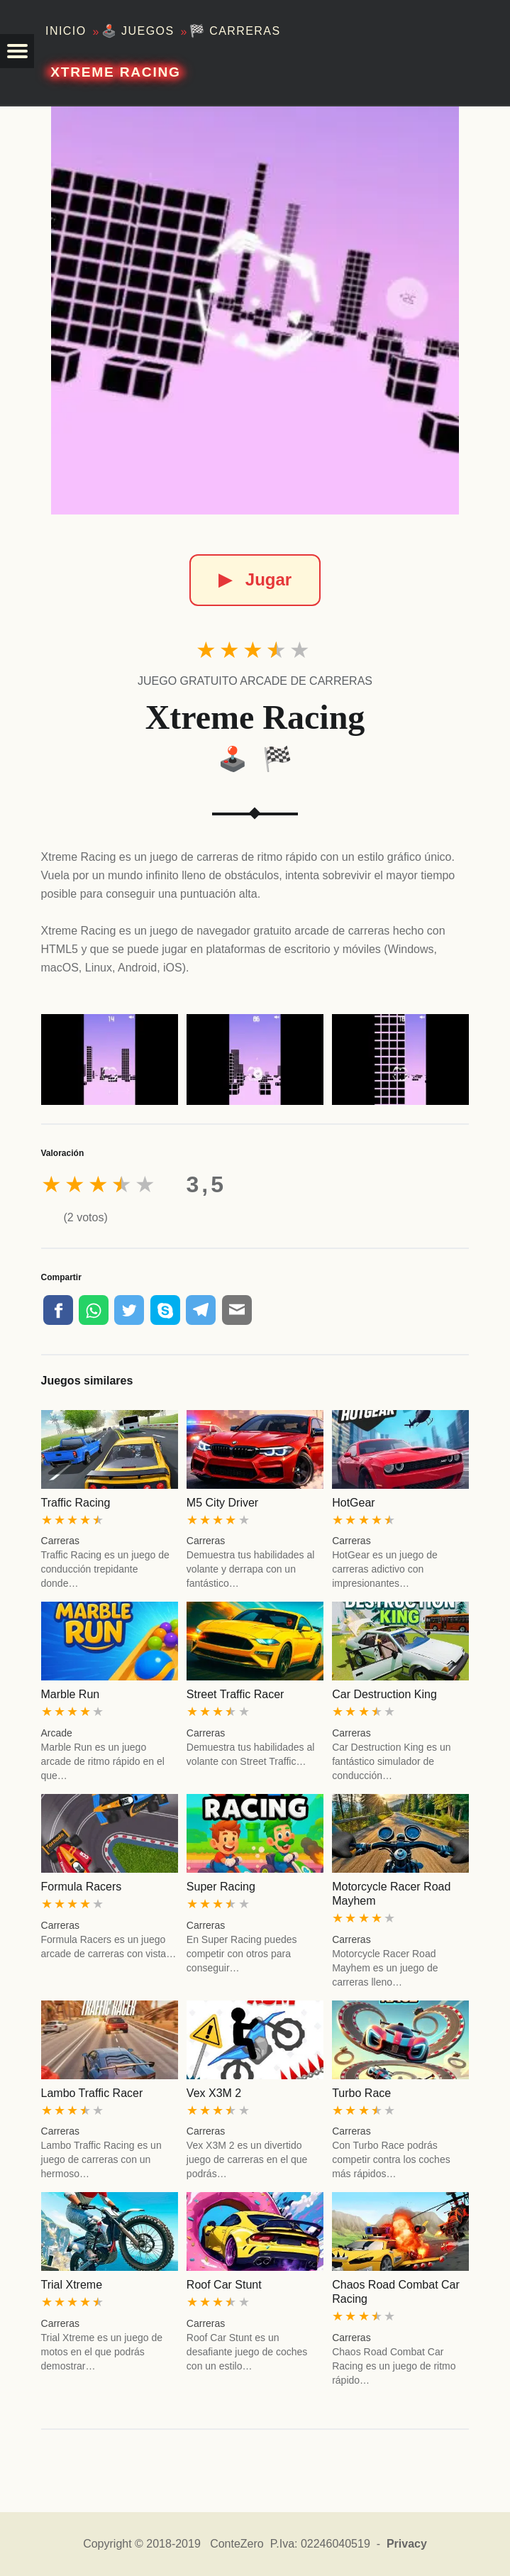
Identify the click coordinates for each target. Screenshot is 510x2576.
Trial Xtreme (72, 2285)
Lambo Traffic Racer (92, 2093)
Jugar (255, 579)
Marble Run (70, 1694)
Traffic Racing (76, 1503)
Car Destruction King (384, 1694)
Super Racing (221, 1887)
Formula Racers (81, 1887)
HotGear (353, 1503)
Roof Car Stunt (224, 2285)
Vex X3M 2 (214, 2093)
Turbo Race (361, 2093)
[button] (17, 51)
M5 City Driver (222, 1503)
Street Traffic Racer (235, 1694)
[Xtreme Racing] (255, 310)
